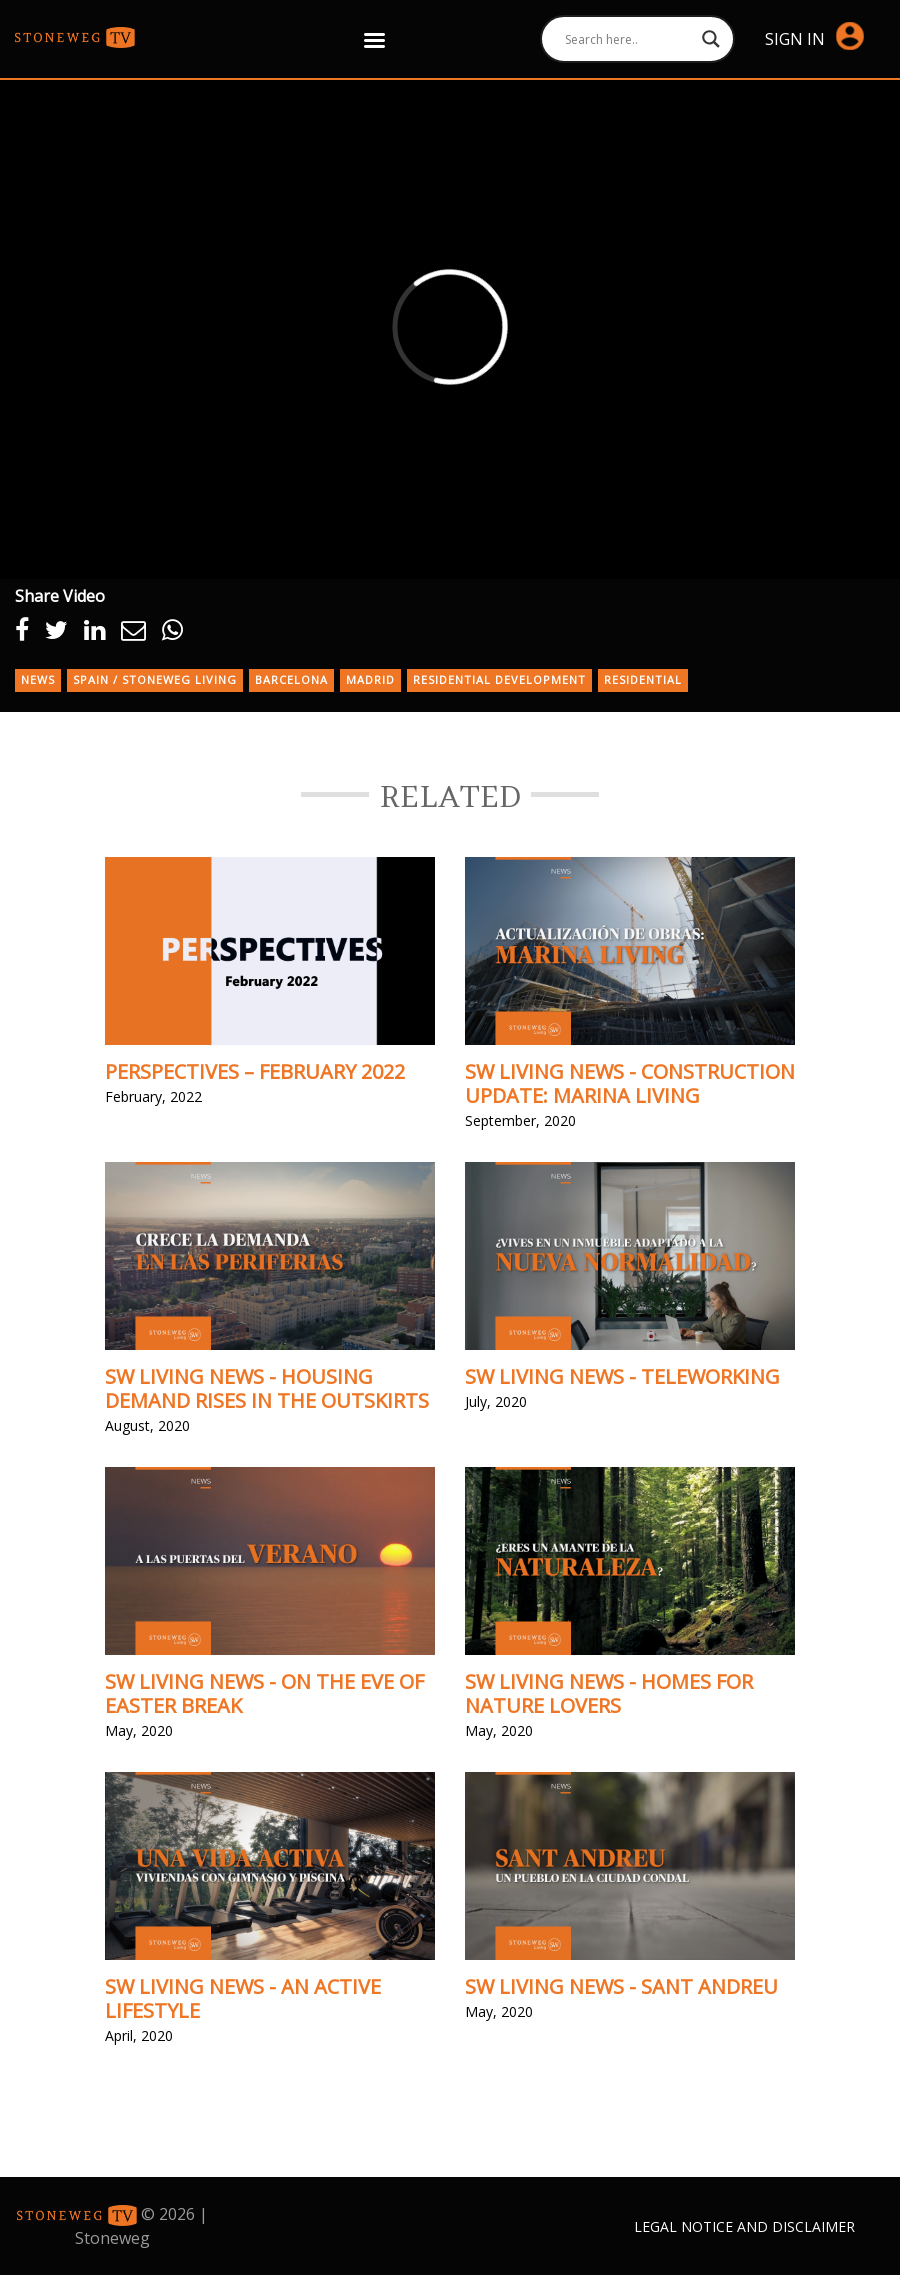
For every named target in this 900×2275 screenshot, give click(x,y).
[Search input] (628, 39)
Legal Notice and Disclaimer (744, 2226)
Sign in (814, 37)
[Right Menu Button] (375, 39)
